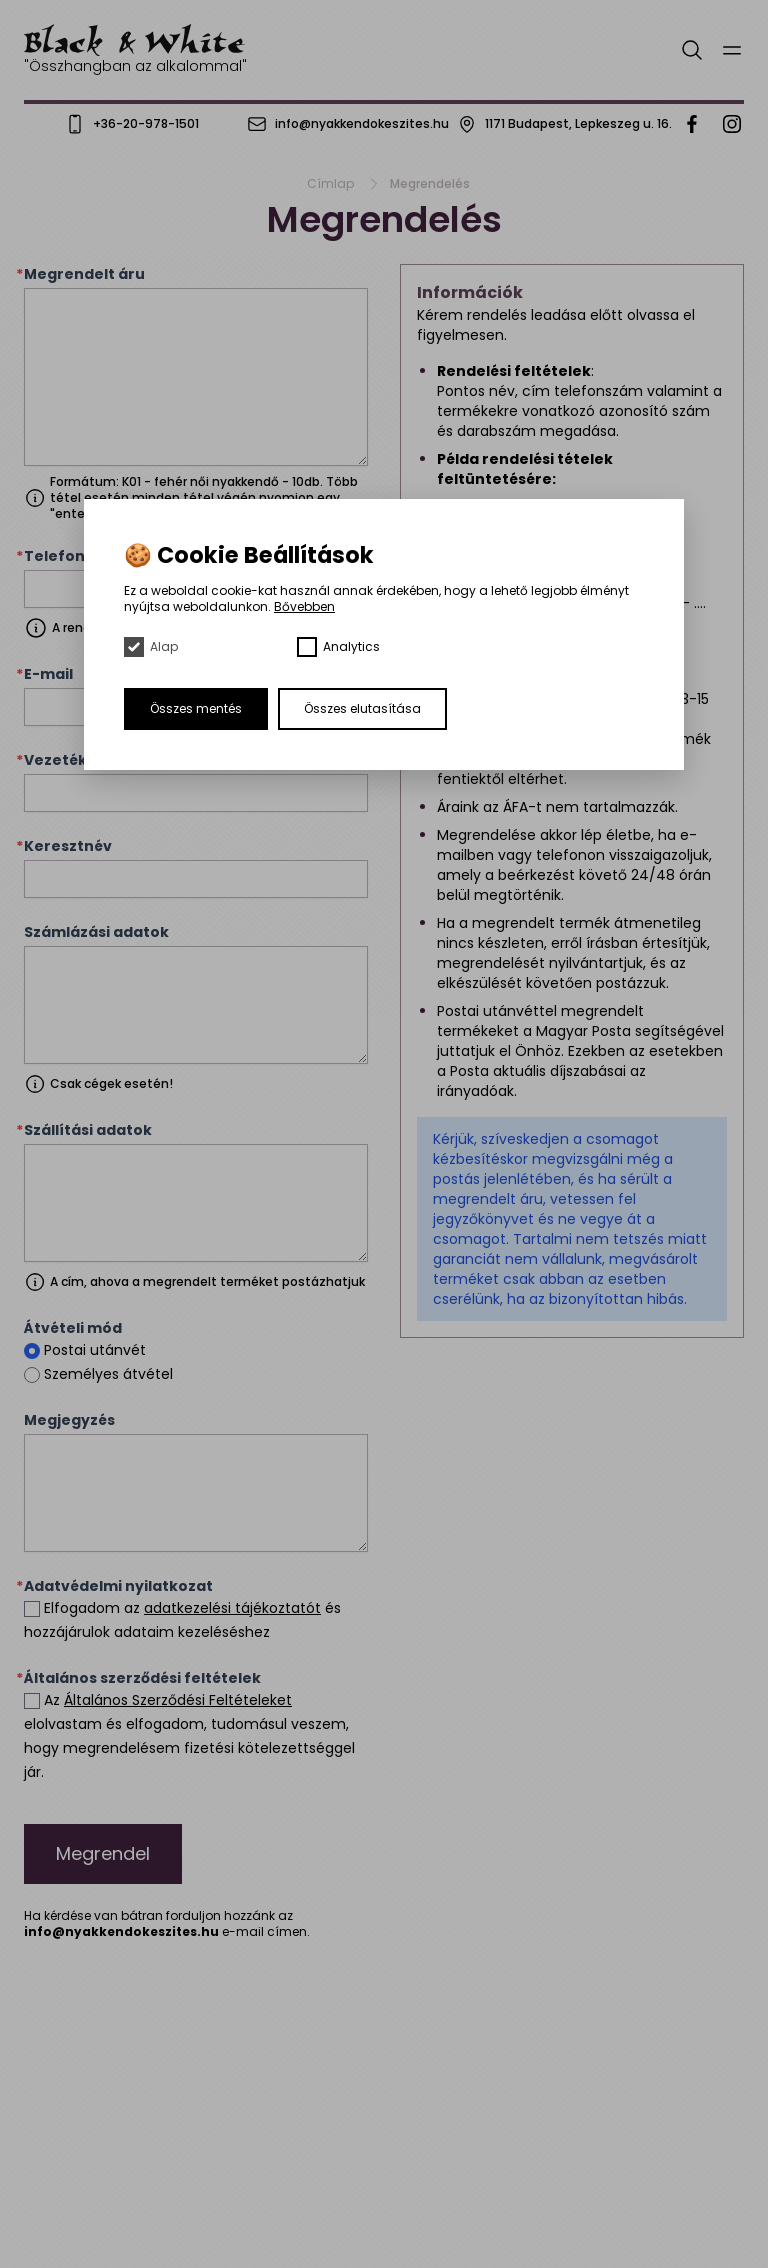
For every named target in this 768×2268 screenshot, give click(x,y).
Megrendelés (430, 184)
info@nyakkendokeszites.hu (121, 1931)
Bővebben (304, 606)
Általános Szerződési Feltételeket (178, 1700)
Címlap (330, 184)
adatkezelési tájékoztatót (232, 1608)
